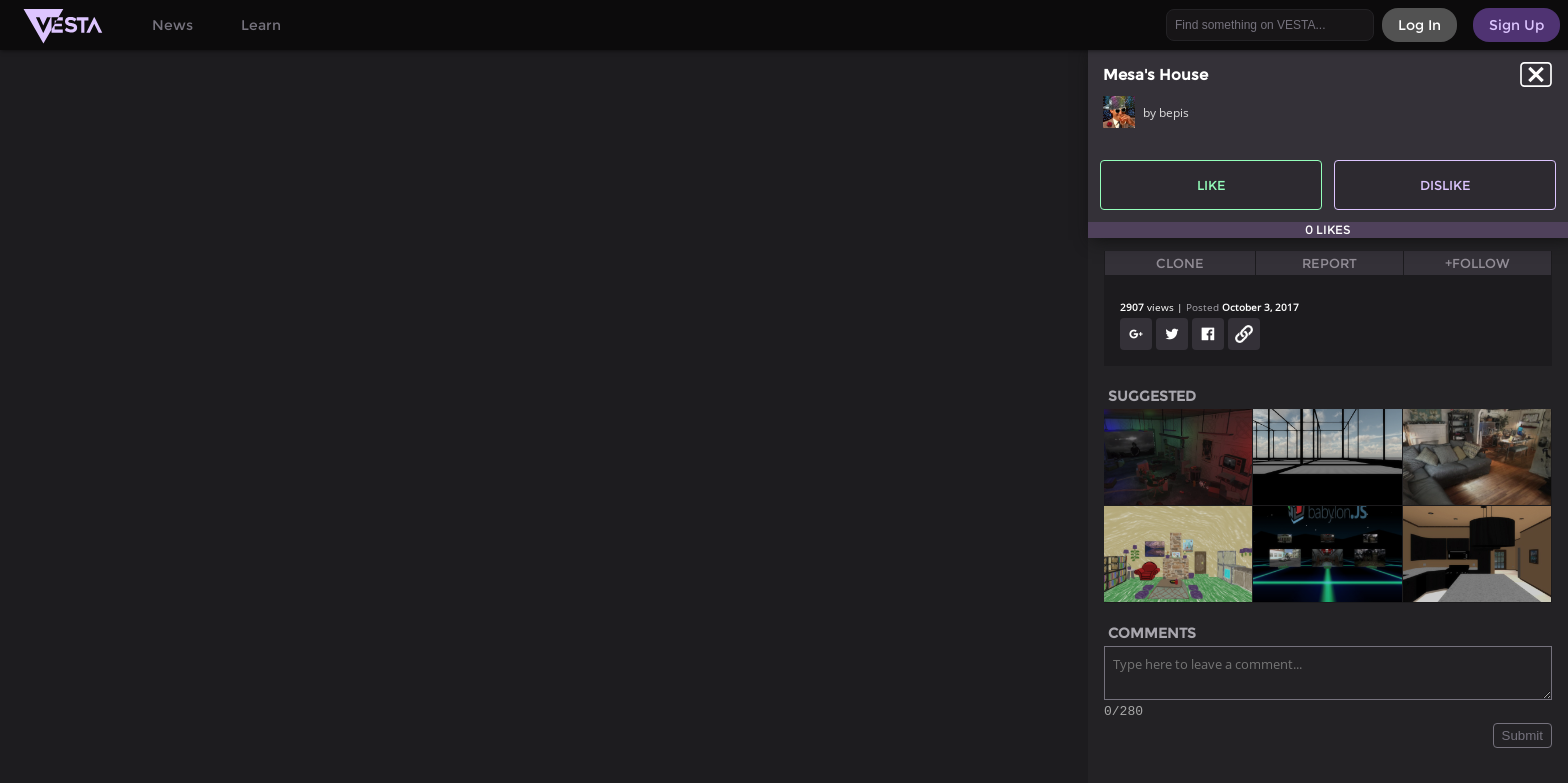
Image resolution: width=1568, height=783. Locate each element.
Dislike (1445, 185)
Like (1211, 185)
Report (1329, 263)
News (172, 25)
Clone (1180, 263)
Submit (1522, 738)
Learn (261, 25)
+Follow (1477, 263)
